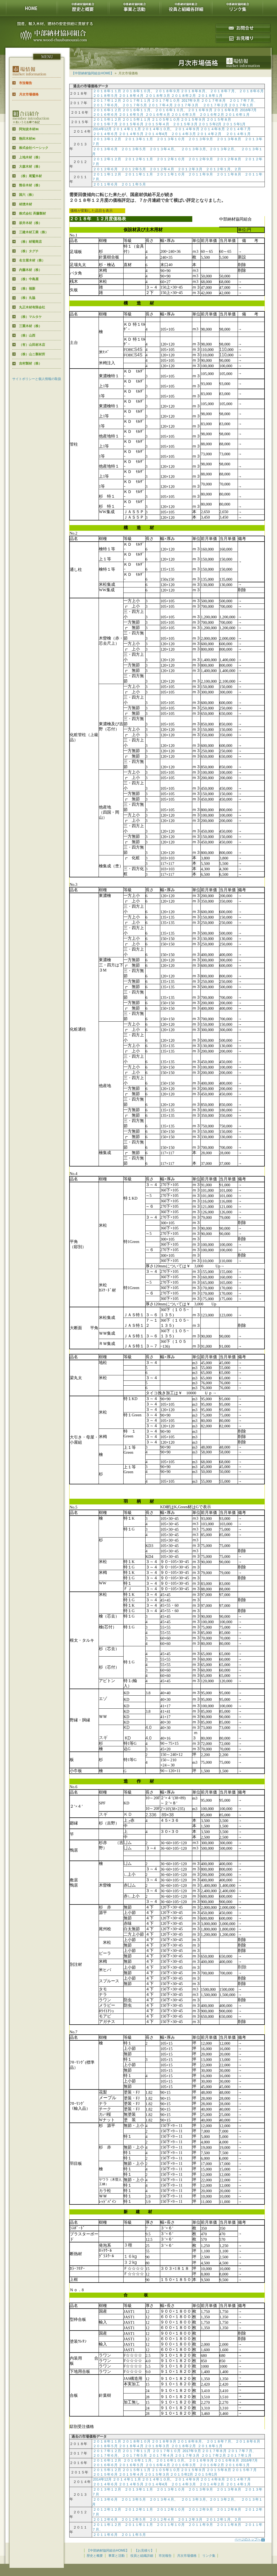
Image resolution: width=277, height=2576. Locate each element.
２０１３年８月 (228, 139)
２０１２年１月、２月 (223, 169)
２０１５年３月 (185, 124)
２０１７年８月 (213, 100)
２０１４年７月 (238, 129)
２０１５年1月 (233, 124)
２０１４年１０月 (156, 129)
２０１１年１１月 (139, 174)
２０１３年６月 (105, 149)
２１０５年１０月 (166, 119)
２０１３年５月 (133, 149)
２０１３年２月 (221, 149)
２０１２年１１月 (139, 159)
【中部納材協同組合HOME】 (92, 73)
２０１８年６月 (251, 91)
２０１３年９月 (200, 139)
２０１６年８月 (225, 110)
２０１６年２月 (211, 115)
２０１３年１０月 (170, 139)
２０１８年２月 (183, 96)
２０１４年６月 (105, 134)
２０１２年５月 (133, 169)
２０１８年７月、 (224, 91)
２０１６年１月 (237, 115)
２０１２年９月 (200, 159)
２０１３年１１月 (139, 139)
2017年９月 (191, 100)
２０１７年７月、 (243, 100)
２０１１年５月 (133, 184)
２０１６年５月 (131, 115)
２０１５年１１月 (136, 119)
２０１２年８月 (228, 159)
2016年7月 (248, 110)
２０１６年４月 (157, 115)
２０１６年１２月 (107, 110)
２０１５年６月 (131, 124)
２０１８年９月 (167, 91)
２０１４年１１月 (127, 129)
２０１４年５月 (131, 134)
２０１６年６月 (105, 115)
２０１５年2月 (209, 124)
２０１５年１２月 (107, 119)
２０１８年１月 (210, 96)
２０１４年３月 (183, 134)
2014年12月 (102, 129)
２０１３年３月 (193, 149)
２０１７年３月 (186, 105)
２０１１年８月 (228, 174)
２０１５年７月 (105, 124)
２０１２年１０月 (170, 159)
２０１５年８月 (218, 119)
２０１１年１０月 (170, 174)
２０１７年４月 (160, 105)
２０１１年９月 (200, 174)
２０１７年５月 (134, 105)
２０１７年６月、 (107, 105)
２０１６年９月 (200, 110)
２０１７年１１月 (136, 100)
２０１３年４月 (161, 149)
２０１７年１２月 (107, 100)
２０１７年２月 (215, 105)
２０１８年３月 (157, 96)
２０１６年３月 (183, 115)
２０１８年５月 (105, 96)
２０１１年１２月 (107, 174)
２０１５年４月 (156, 124)
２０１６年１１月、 (138, 110)
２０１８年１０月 (136, 91)
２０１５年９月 (193, 119)
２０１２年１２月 (107, 159)
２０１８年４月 (131, 96)
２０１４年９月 (186, 129)
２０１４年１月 (238, 134)
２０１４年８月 (212, 129)
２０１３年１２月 (107, 139)
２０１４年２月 (209, 134)
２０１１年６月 (105, 184)
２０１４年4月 (156, 134)
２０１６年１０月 (169, 110)
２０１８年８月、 (195, 91)
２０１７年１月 (240, 105)
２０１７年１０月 (166, 100)
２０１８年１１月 (107, 91)
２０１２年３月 (190, 169)
